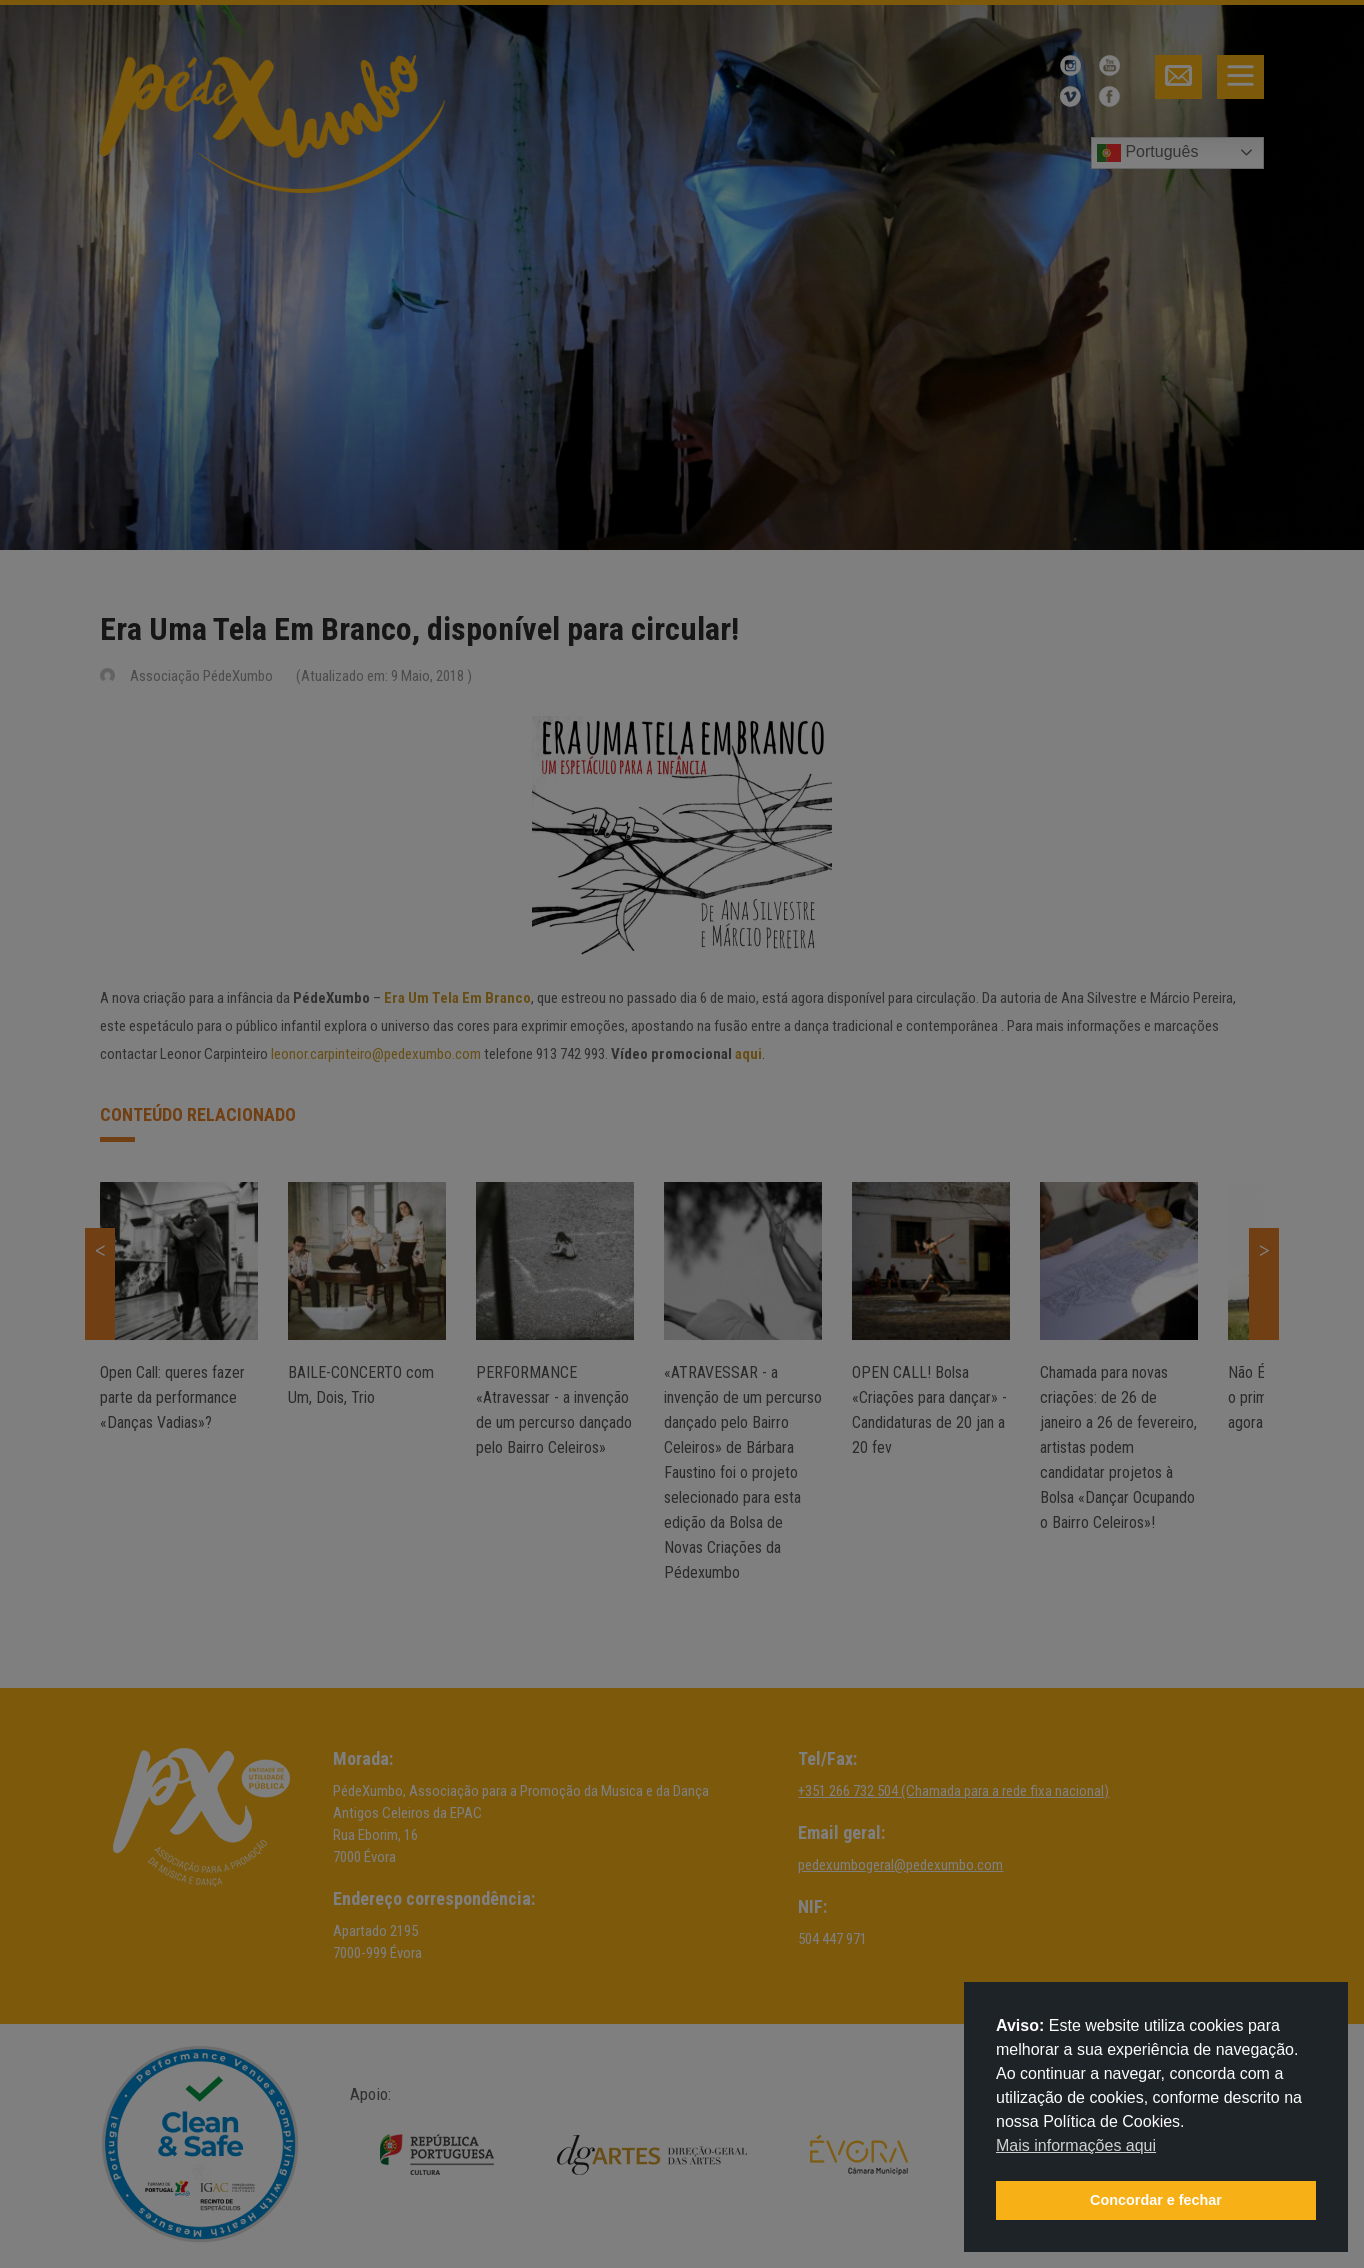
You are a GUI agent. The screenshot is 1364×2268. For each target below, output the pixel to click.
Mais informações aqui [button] (1076, 2145)
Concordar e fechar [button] (1156, 2200)
